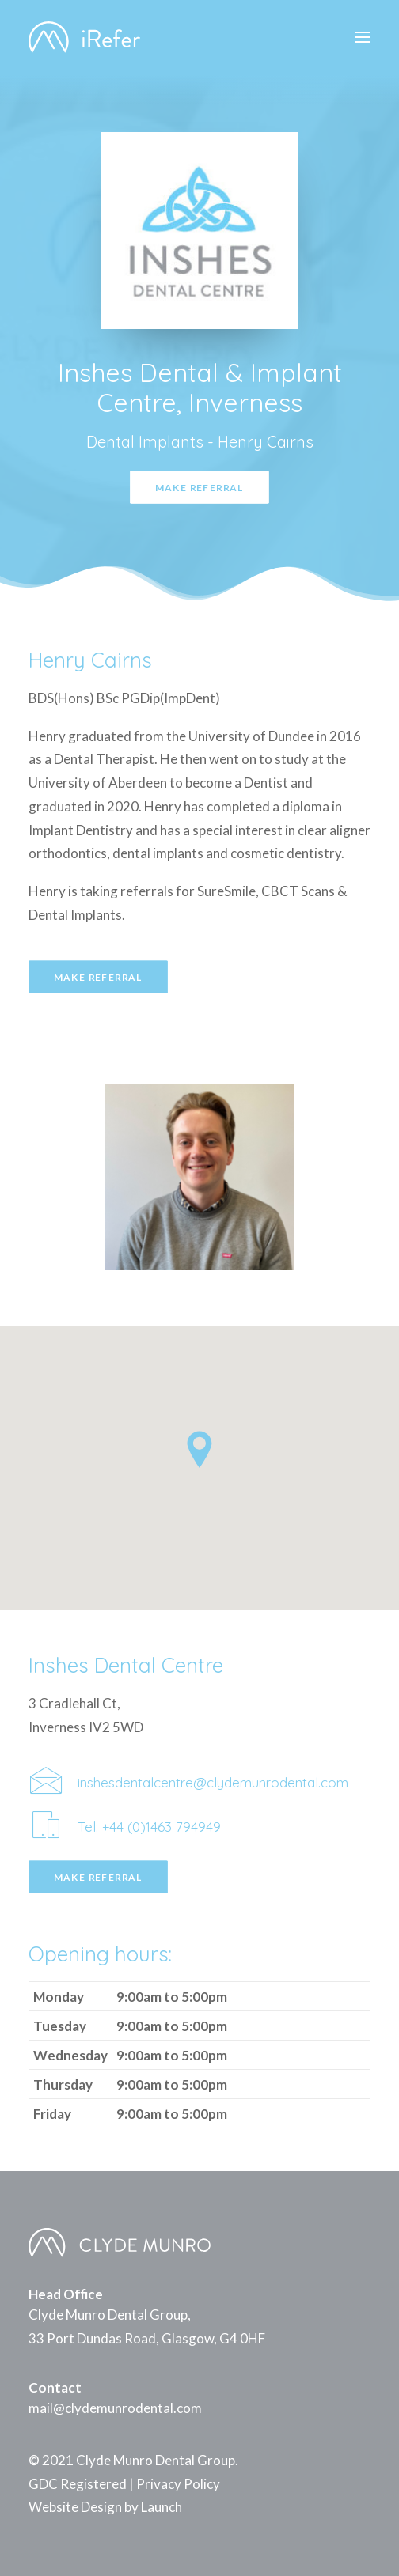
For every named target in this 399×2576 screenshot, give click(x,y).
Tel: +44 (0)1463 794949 (149, 1826)
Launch (161, 2506)
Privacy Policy (178, 2484)
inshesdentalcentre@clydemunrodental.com (213, 1782)
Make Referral (199, 487)
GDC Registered (77, 2484)
